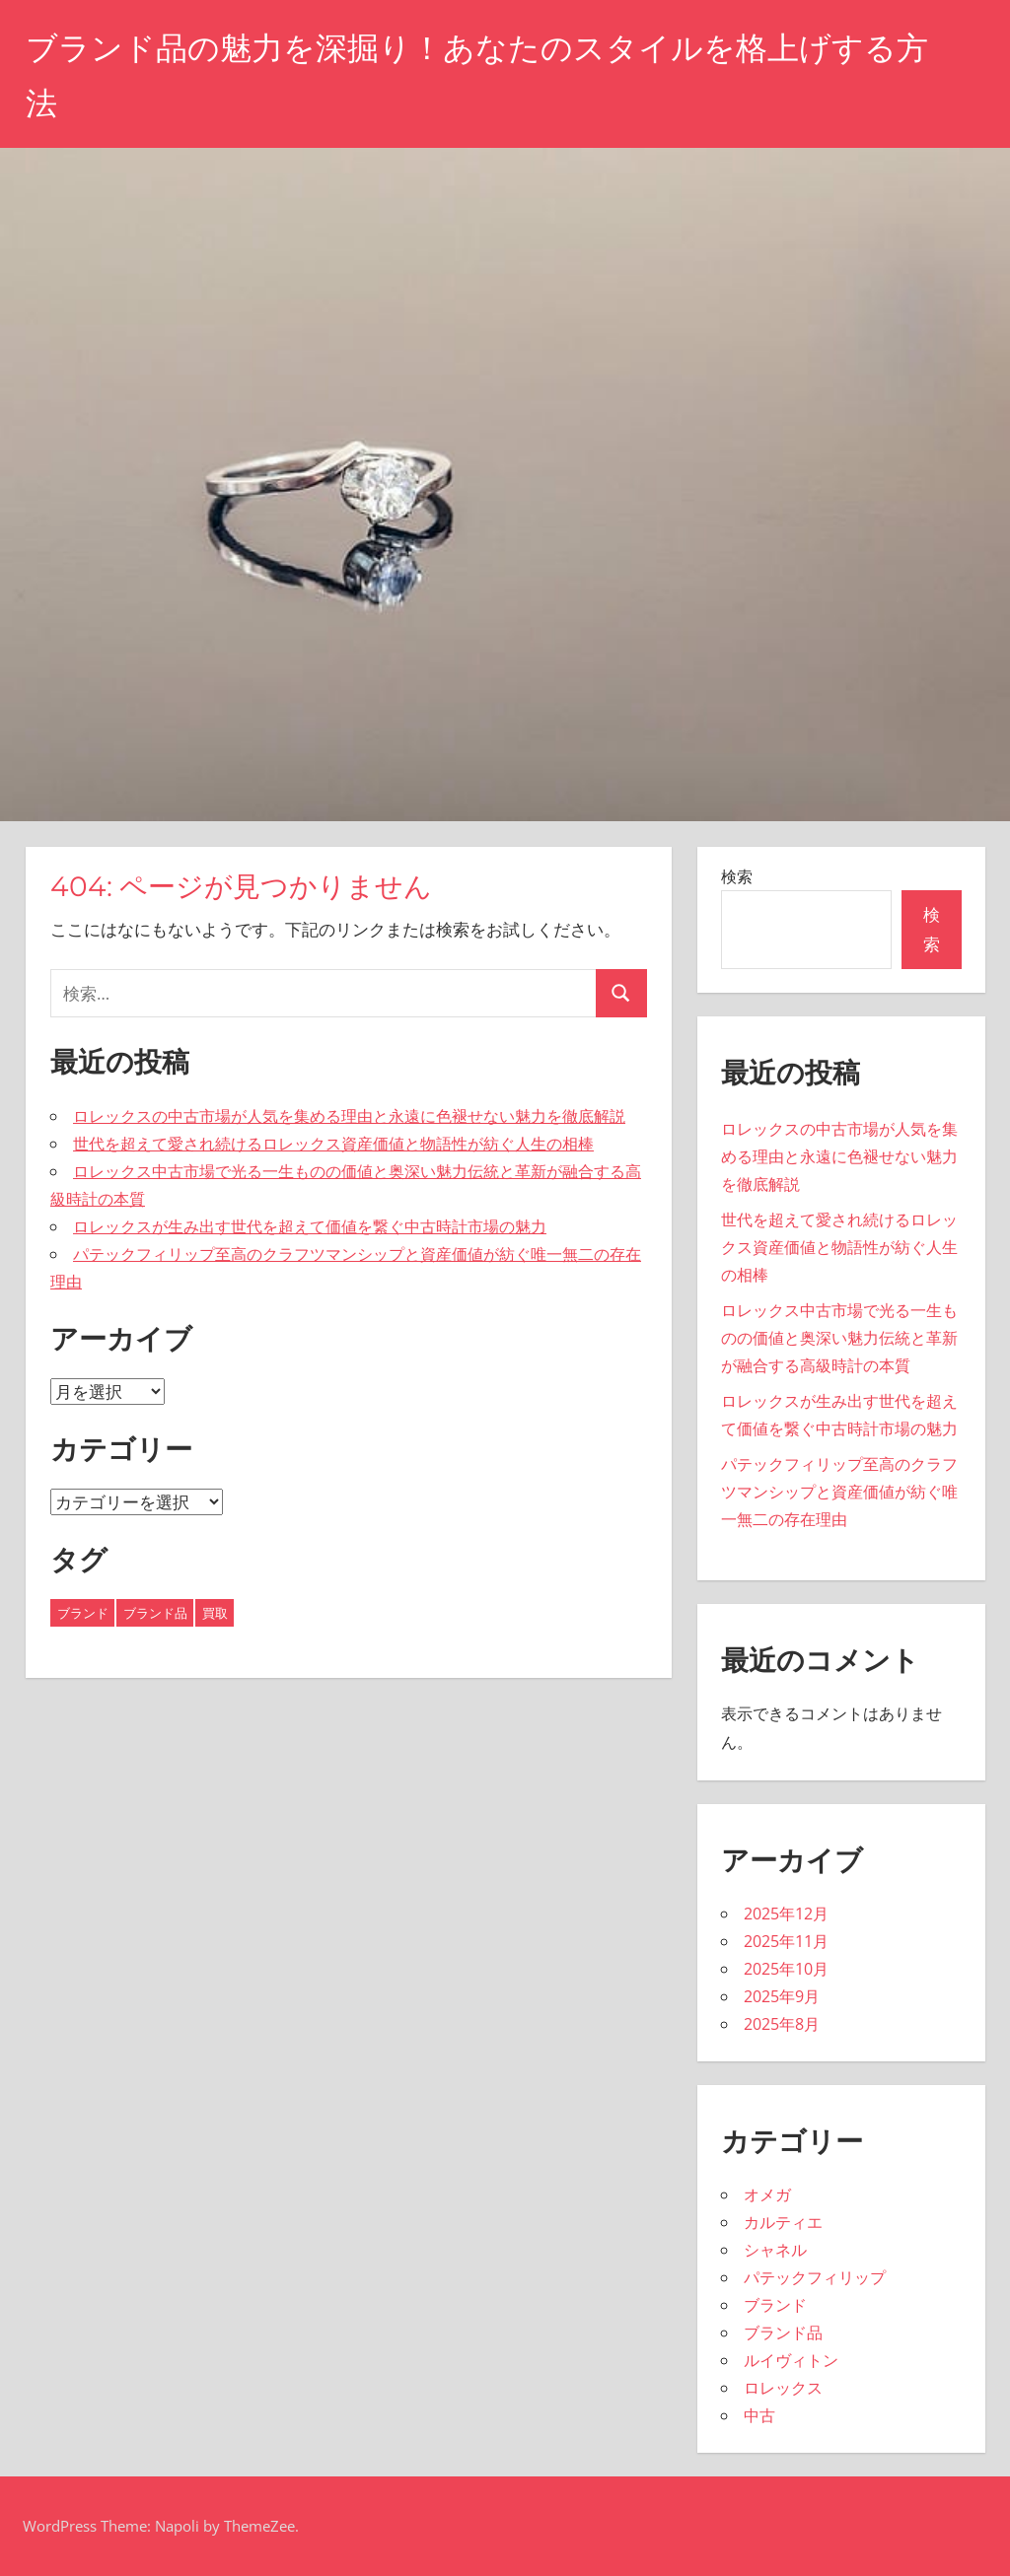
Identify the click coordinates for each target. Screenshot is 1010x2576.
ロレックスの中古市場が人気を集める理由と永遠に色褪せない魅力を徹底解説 (349, 1116)
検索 (737, 876)
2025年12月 (786, 1913)
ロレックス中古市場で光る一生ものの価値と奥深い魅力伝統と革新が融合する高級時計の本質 (839, 1337)
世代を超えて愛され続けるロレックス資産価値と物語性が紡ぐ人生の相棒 (333, 1143)
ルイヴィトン (791, 2360)
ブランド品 (783, 2332)
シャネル (775, 2250)
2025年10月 (786, 1969)
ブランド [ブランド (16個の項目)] (82, 1613)
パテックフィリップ (815, 2277)
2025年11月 (786, 1941)
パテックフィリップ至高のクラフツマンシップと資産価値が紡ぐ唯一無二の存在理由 (839, 1491)
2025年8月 (782, 2024)
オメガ (767, 2194)
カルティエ (783, 2222)
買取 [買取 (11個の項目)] (215, 1613)
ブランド (775, 2305)
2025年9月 (782, 1996)
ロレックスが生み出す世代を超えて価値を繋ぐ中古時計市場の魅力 (309, 1226)
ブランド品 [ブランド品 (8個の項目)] (155, 1613)
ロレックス (783, 2388)
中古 (759, 2415)
